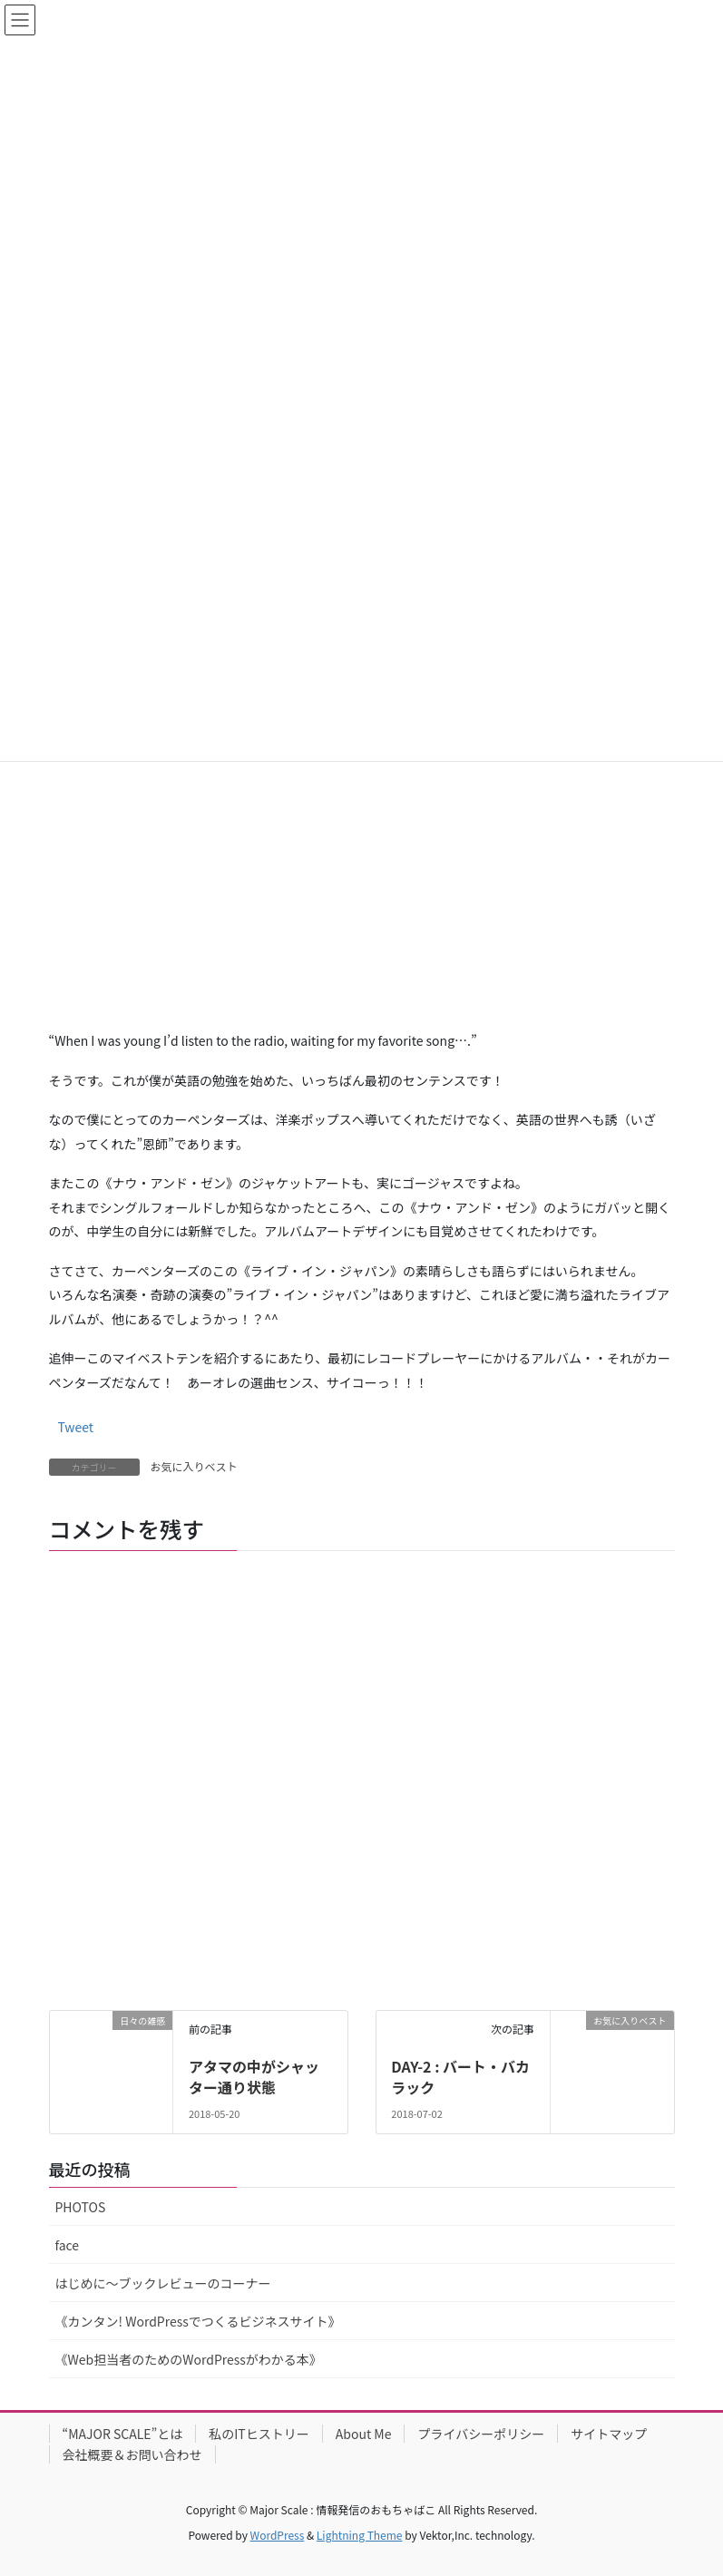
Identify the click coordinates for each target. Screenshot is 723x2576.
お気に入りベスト (194, 1466)
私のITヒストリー (259, 2434)
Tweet (76, 1427)
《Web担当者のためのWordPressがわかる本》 (188, 2359)
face (67, 2245)
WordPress (277, 2534)
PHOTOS (80, 2207)
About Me (364, 2434)
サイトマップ (609, 2434)
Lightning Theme (360, 2534)
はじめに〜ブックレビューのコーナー (163, 2283)
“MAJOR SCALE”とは (123, 2434)
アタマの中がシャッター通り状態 (254, 2076)
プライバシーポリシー (480, 2434)
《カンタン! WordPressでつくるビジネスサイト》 (198, 2321)
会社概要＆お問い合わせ (132, 2454)
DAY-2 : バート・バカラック (460, 2076)
